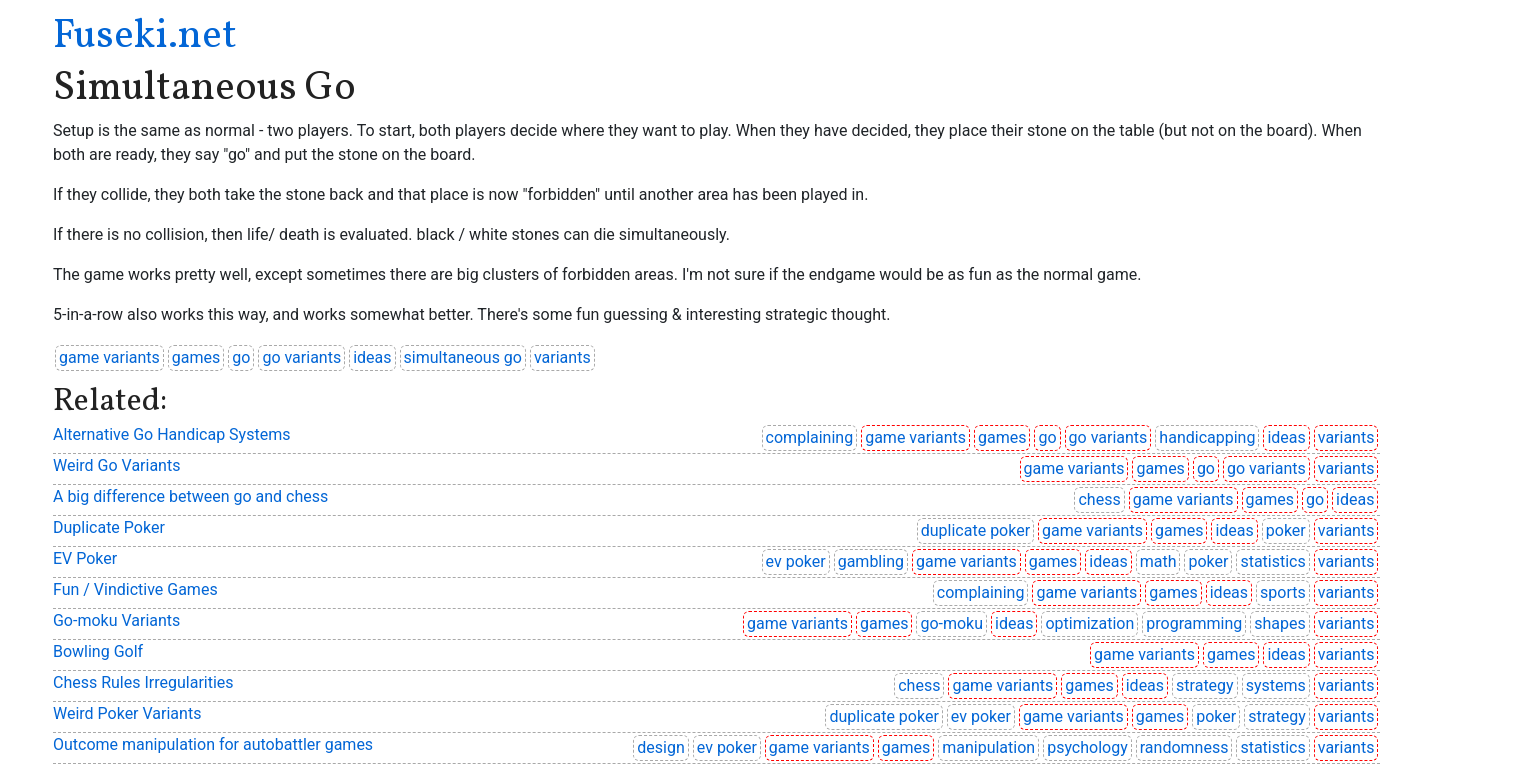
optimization (1089, 623)
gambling (871, 561)
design (660, 747)
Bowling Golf (98, 651)
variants (562, 357)
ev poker (796, 561)
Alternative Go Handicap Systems (171, 434)
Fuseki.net (145, 37)
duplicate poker (975, 530)
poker (1286, 530)
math (1158, 561)
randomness (1184, 747)
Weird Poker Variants (127, 713)
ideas (372, 357)
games (196, 357)
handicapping (1207, 437)
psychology (1087, 747)
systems (1276, 685)
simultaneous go (463, 357)
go (241, 357)
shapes (1280, 623)
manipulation (988, 747)
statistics (1272, 561)
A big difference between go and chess (190, 496)
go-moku (951, 623)
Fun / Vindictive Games (135, 589)
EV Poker (85, 558)
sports (1283, 592)
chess (1099, 499)
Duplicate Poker (109, 527)
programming (1194, 623)
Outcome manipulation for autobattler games (213, 744)
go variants (301, 357)
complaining (810, 437)
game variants (109, 357)
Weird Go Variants (116, 465)
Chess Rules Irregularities (143, 682)
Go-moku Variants (116, 620)
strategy (1205, 685)
